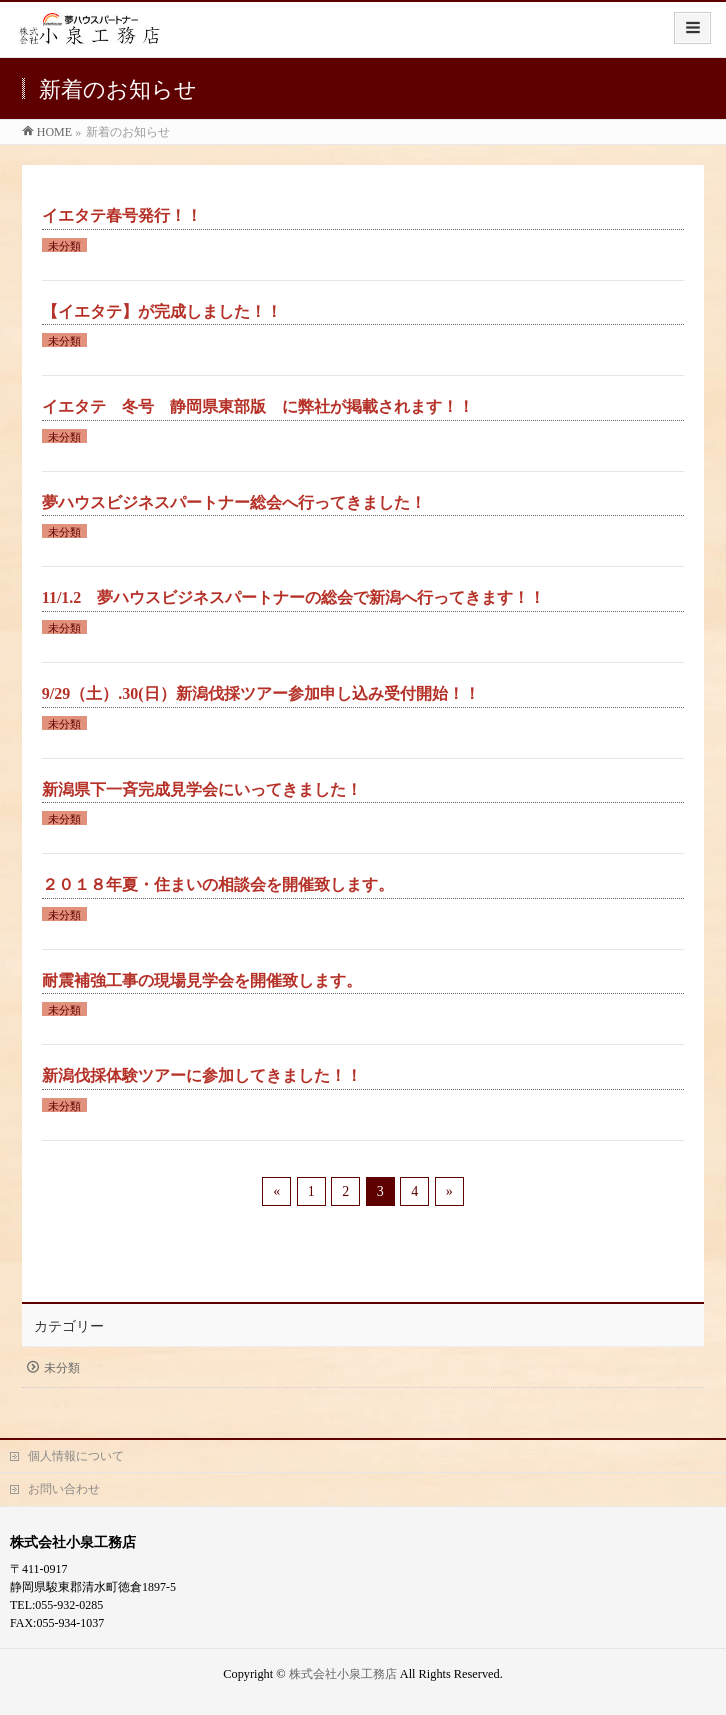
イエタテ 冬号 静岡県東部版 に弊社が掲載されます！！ (258, 406)
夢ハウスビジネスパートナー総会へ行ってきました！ (234, 502)
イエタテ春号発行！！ (122, 215)
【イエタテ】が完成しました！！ (162, 311)
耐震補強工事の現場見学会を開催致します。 (202, 980)
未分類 (64, 246)
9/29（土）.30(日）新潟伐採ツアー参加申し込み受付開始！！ (261, 693)
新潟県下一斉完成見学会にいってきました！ (202, 789)
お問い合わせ (64, 1489)
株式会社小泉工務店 (343, 1674)
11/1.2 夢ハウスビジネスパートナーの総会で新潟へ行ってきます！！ (294, 597)
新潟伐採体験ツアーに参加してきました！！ (202, 1075)
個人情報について (76, 1456)
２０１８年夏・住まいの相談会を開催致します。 (218, 884)
